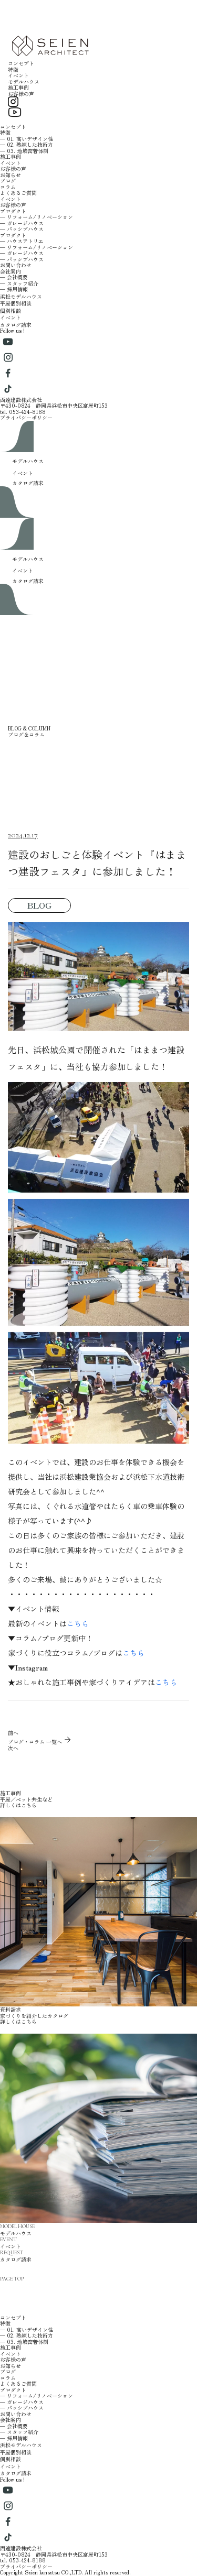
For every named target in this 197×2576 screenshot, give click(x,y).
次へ (13, 1748)
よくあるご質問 (18, 193)
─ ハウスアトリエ (22, 241)
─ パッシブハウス (22, 229)
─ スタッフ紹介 (19, 283)
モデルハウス (23, 81)
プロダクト (13, 211)
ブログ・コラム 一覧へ (40, 1741)
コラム (8, 187)
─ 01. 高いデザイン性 (26, 139)
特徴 (13, 69)
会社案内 (10, 271)
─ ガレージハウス (22, 223)
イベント (18, 75)
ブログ (8, 180)
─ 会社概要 (14, 277)
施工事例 (18, 87)
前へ (13, 1733)
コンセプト (21, 63)
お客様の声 (21, 93)
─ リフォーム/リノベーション (36, 217)
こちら (78, 1623)
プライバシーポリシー (26, 417)
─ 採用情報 (14, 289)
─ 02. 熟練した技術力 (26, 144)
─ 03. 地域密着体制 (24, 151)
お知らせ (10, 175)
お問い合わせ (16, 265)
